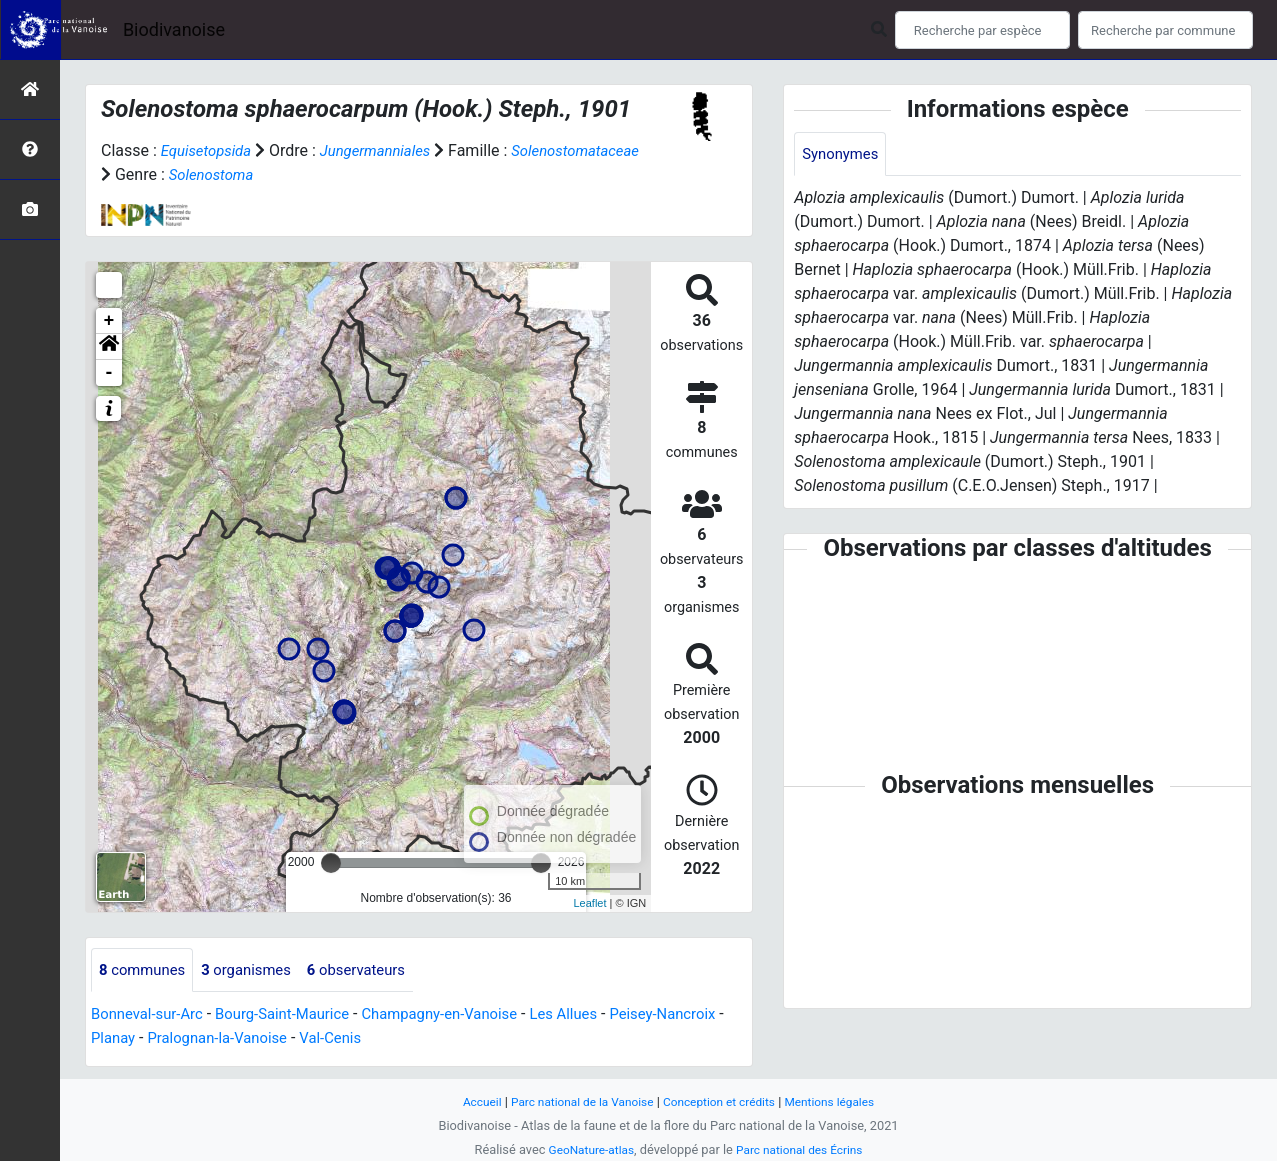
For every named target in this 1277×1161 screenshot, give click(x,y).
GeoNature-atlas (586, 1149)
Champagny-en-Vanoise (465, 1015)
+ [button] (109, 321)
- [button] (109, 373)
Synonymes (843, 154)
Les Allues (598, 1015)
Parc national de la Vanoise (576, 1101)
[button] (109, 347)
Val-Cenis (423, 1039)
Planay (191, 1039)
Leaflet (589, 903)
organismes (256, 970)
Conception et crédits (722, 1101)
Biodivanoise (174, 29)
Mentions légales (841, 1101)
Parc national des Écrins (802, 1149)
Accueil (468, 1101)
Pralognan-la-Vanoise (302, 1039)
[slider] (331, 863)
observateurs (374, 970)
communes (145, 970)
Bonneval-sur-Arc (151, 1015)
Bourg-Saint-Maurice (296, 1015)
